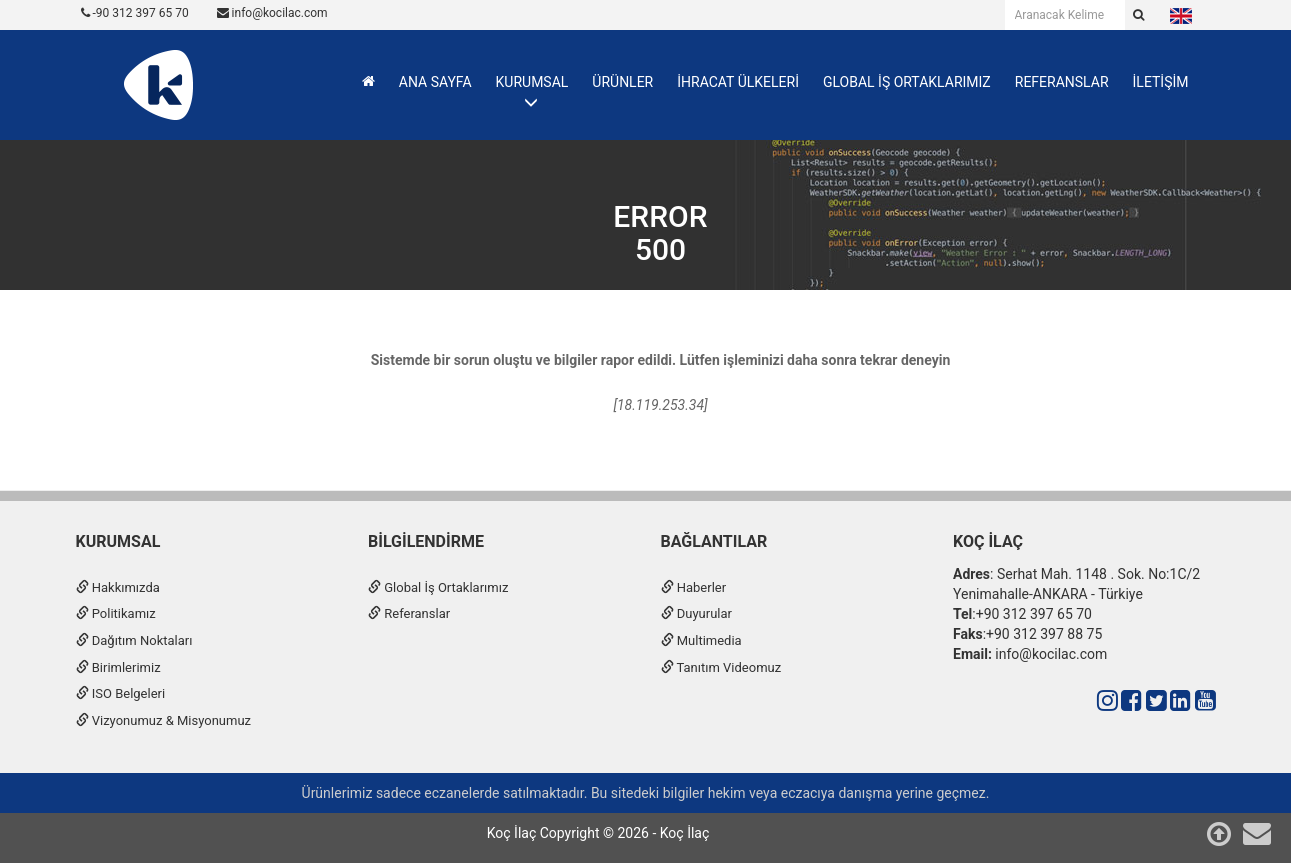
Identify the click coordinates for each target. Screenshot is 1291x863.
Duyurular (696, 613)
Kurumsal (118, 541)
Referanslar (409, 613)
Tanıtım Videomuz (721, 667)
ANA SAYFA (435, 82)
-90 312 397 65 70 (135, 13)
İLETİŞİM (1161, 82)
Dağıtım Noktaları (134, 640)
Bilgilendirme (426, 541)
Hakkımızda (118, 587)
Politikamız (116, 613)
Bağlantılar (714, 541)
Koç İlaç (988, 541)
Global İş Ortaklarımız (438, 587)
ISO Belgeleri (121, 693)
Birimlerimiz (118, 667)
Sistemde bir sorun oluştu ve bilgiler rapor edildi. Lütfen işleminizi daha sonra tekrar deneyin (661, 360)
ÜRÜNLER (622, 82)
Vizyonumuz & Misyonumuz (164, 720)
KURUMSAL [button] (532, 82)
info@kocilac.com (272, 13)
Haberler (694, 587)
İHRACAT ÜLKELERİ (738, 82)
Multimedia (701, 640)
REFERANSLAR (1062, 82)
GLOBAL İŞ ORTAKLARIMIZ (907, 82)
